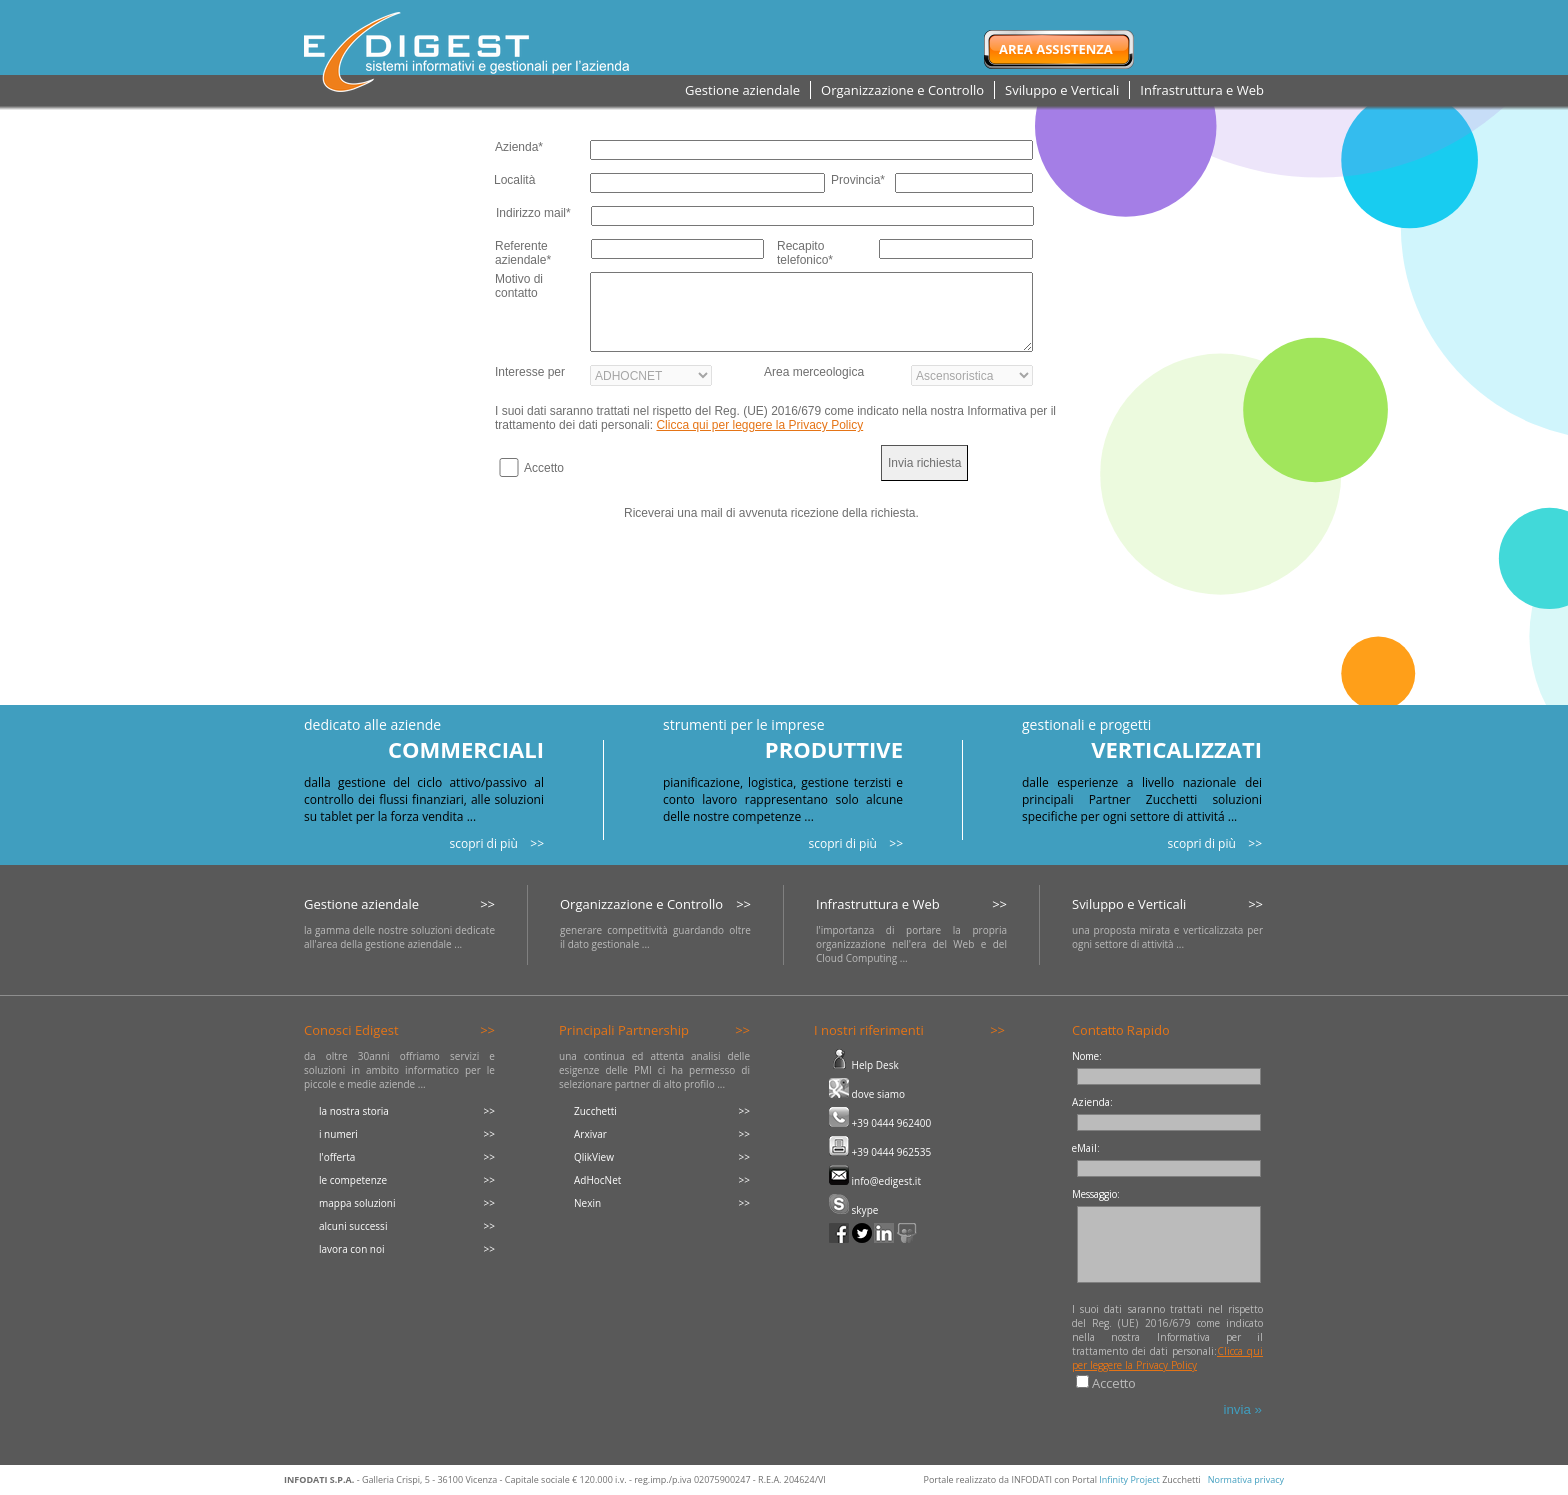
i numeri (338, 1134)
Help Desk (864, 1065)
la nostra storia (354, 1111)
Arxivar (590, 1134)
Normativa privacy (1246, 1479)
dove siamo (867, 1094)
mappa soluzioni (357, 1203)
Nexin (587, 1203)
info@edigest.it (875, 1181)
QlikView (594, 1157)
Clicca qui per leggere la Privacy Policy (759, 425)
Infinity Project (1129, 1479)
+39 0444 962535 (880, 1152)
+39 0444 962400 (880, 1123)
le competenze (353, 1180)
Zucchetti (595, 1111)
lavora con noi (352, 1249)
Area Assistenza (1056, 49)
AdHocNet (597, 1180)
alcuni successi (353, 1226)
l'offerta (337, 1157)
